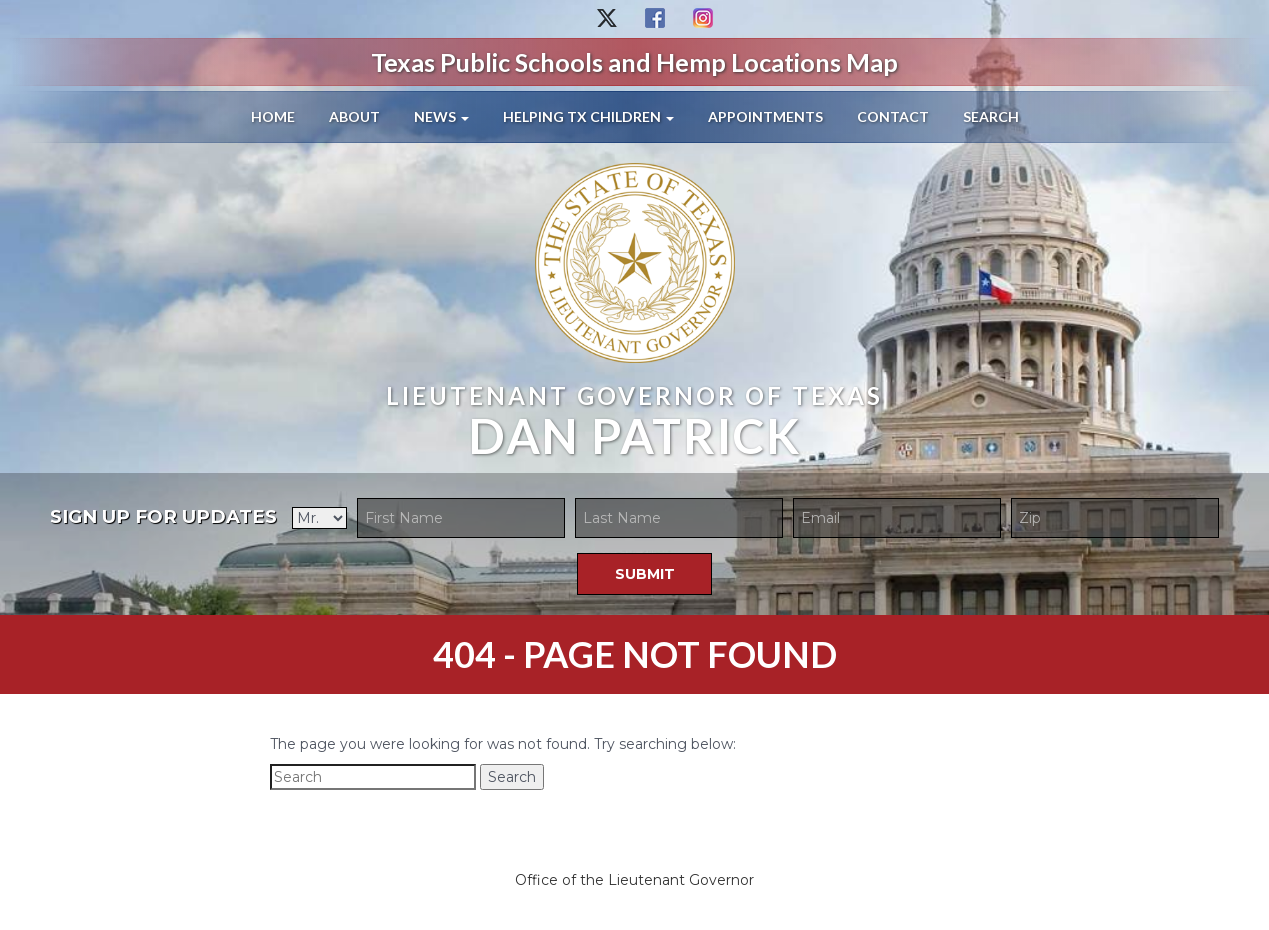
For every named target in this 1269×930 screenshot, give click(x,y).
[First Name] (461, 518)
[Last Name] (679, 518)
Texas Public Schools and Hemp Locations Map (634, 62)
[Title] (319, 518)
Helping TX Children (588, 116)
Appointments (765, 116)
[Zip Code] (1115, 518)
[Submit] (644, 574)
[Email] (897, 518)
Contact (893, 116)
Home (273, 116)
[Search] (373, 777)
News (441, 116)
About (354, 116)
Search (991, 116)
